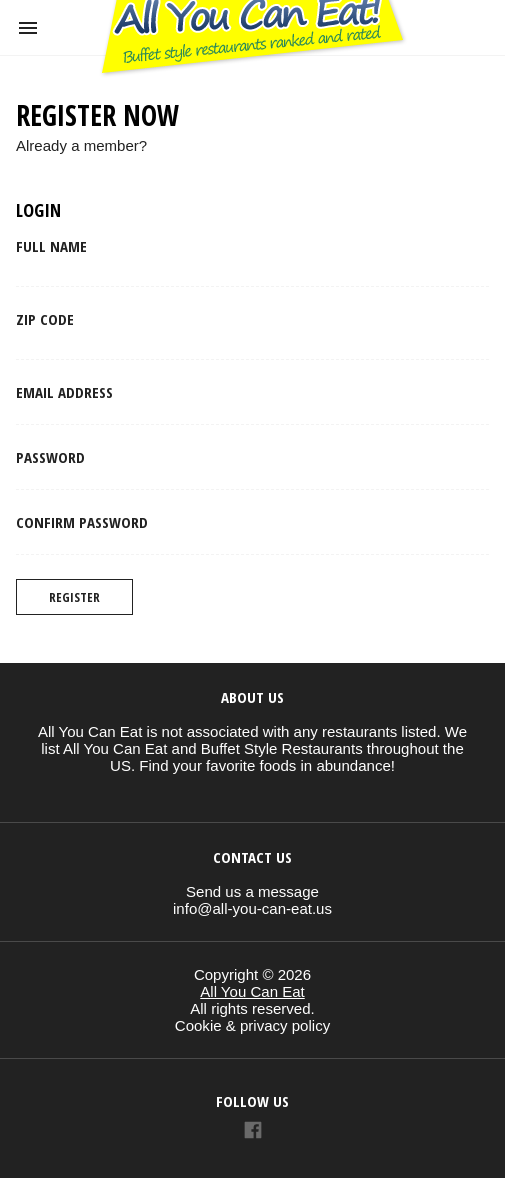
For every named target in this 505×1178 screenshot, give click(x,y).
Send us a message (252, 891)
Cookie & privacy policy (252, 1025)
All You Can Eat (252, 991)
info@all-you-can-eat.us (252, 908)
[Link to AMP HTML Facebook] (253, 1132)
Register (74, 597)
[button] (28, 28)
